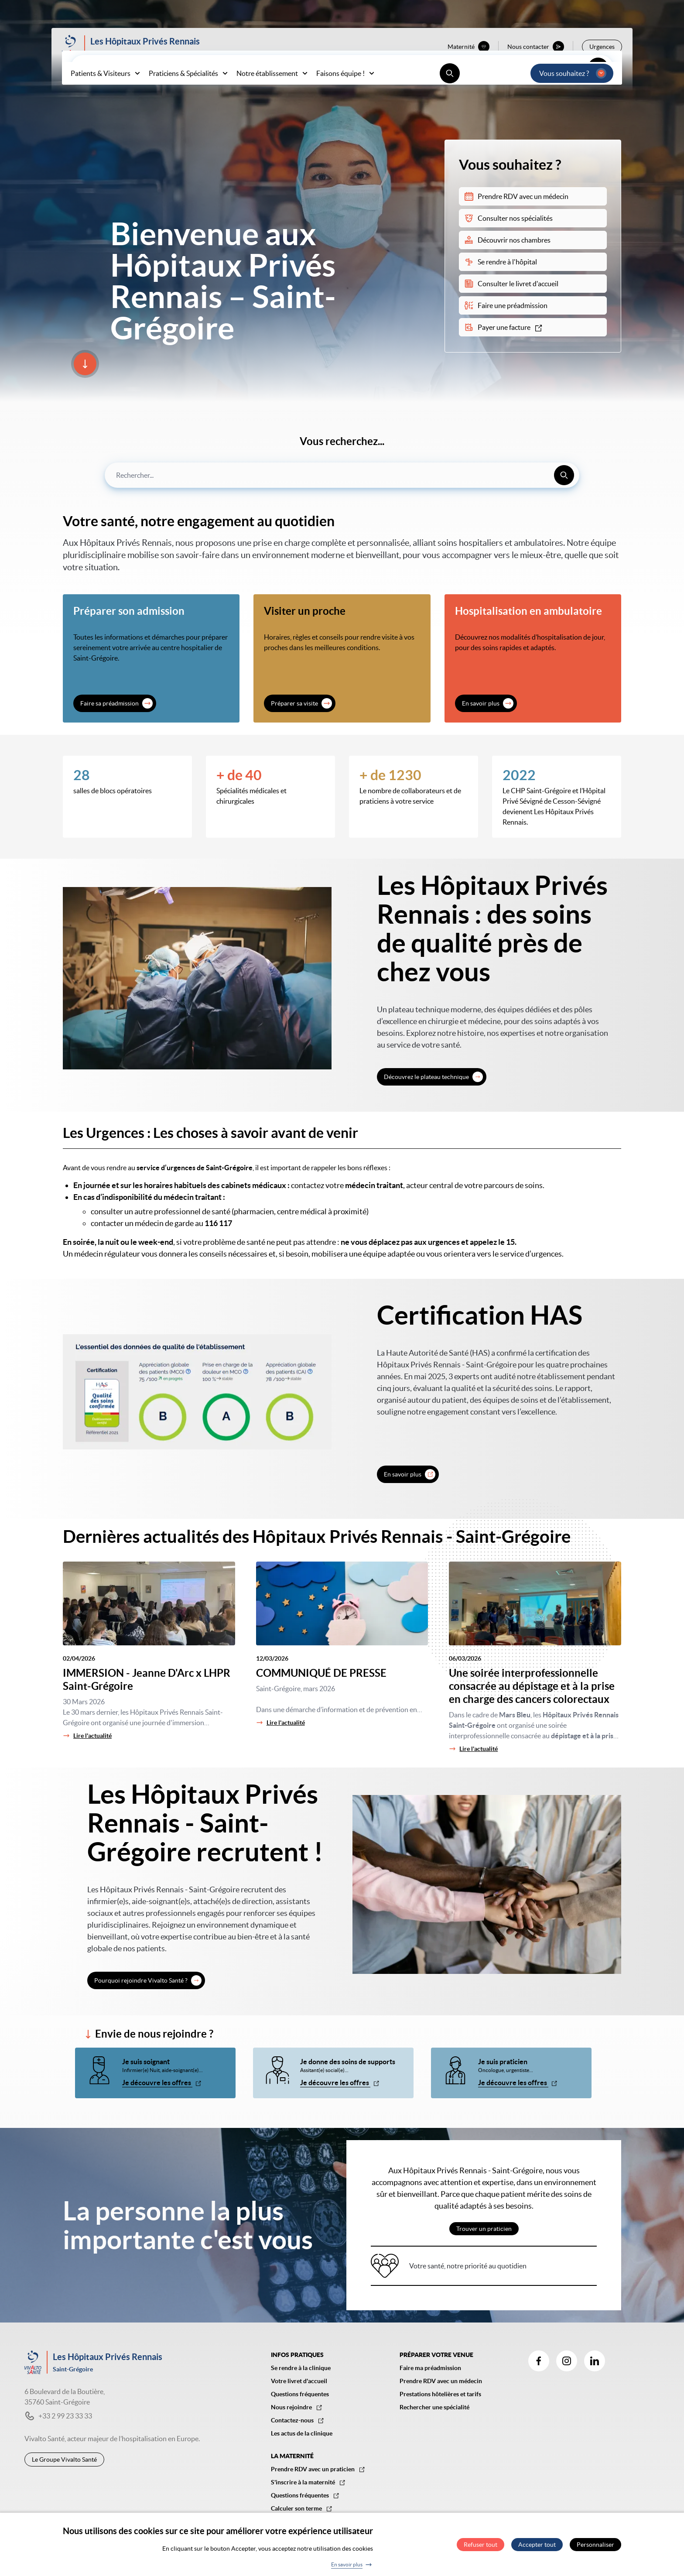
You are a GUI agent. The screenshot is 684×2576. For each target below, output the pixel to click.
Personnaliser (595, 2545)
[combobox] (342, 475)
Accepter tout (537, 2545)
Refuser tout (480, 2545)
